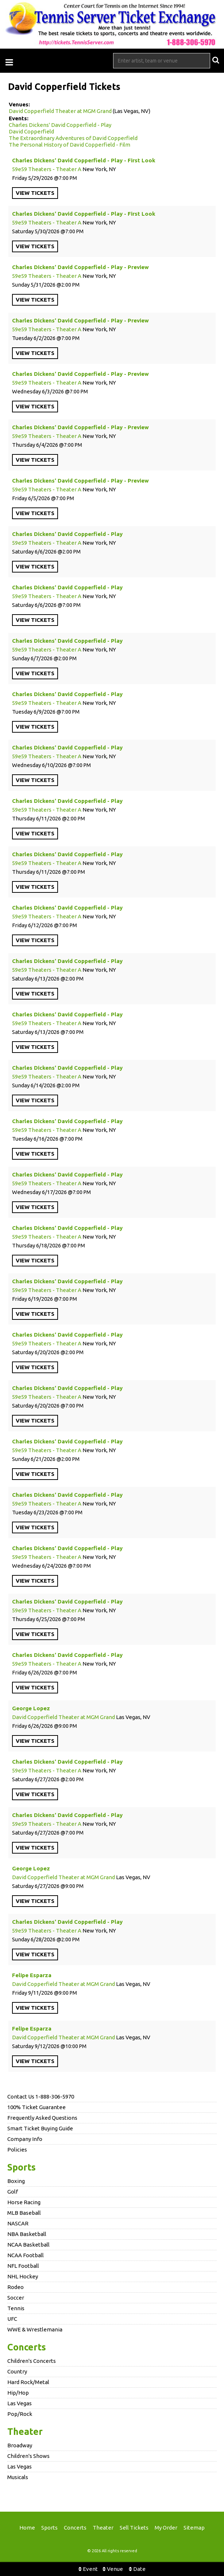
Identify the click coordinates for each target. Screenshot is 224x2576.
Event (88, 2569)
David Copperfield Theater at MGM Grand (60, 111)
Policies (17, 2149)
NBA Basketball (26, 2234)
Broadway (19, 2445)
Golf (12, 2191)
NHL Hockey (22, 2276)
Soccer (15, 2297)
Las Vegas (19, 2403)
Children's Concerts (31, 2361)
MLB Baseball (24, 2213)
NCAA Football (25, 2255)
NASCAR (17, 2223)
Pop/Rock (19, 2414)
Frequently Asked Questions (42, 2118)
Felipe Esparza (31, 1975)
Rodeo (15, 2287)
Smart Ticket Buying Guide (40, 2128)
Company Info (24, 2139)
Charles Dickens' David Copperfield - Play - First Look (83, 160)
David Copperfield (31, 131)
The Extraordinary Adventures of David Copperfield (73, 138)
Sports (21, 2167)
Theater (25, 2431)
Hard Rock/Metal (28, 2382)
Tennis (15, 2308)
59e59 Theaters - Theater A (46, 169)
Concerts (26, 2347)
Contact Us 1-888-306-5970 (40, 2096)
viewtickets (35, 193)
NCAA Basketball (28, 2244)
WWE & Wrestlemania (34, 2329)
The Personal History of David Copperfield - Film (69, 144)
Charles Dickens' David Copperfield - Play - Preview (80, 267)
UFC (12, 2319)
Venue (113, 2569)
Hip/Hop (18, 2393)
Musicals (17, 2477)
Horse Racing (23, 2202)
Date (137, 2569)
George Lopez (31, 1708)
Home (27, 2527)
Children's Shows (28, 2456)
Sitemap (194, 2527)
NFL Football (23, 2266)
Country (17, 2371)
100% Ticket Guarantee (36, 2107)
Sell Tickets (134, 2527)
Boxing (16, 2181)
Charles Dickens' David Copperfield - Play (60, 125)
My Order (166, 2527)
